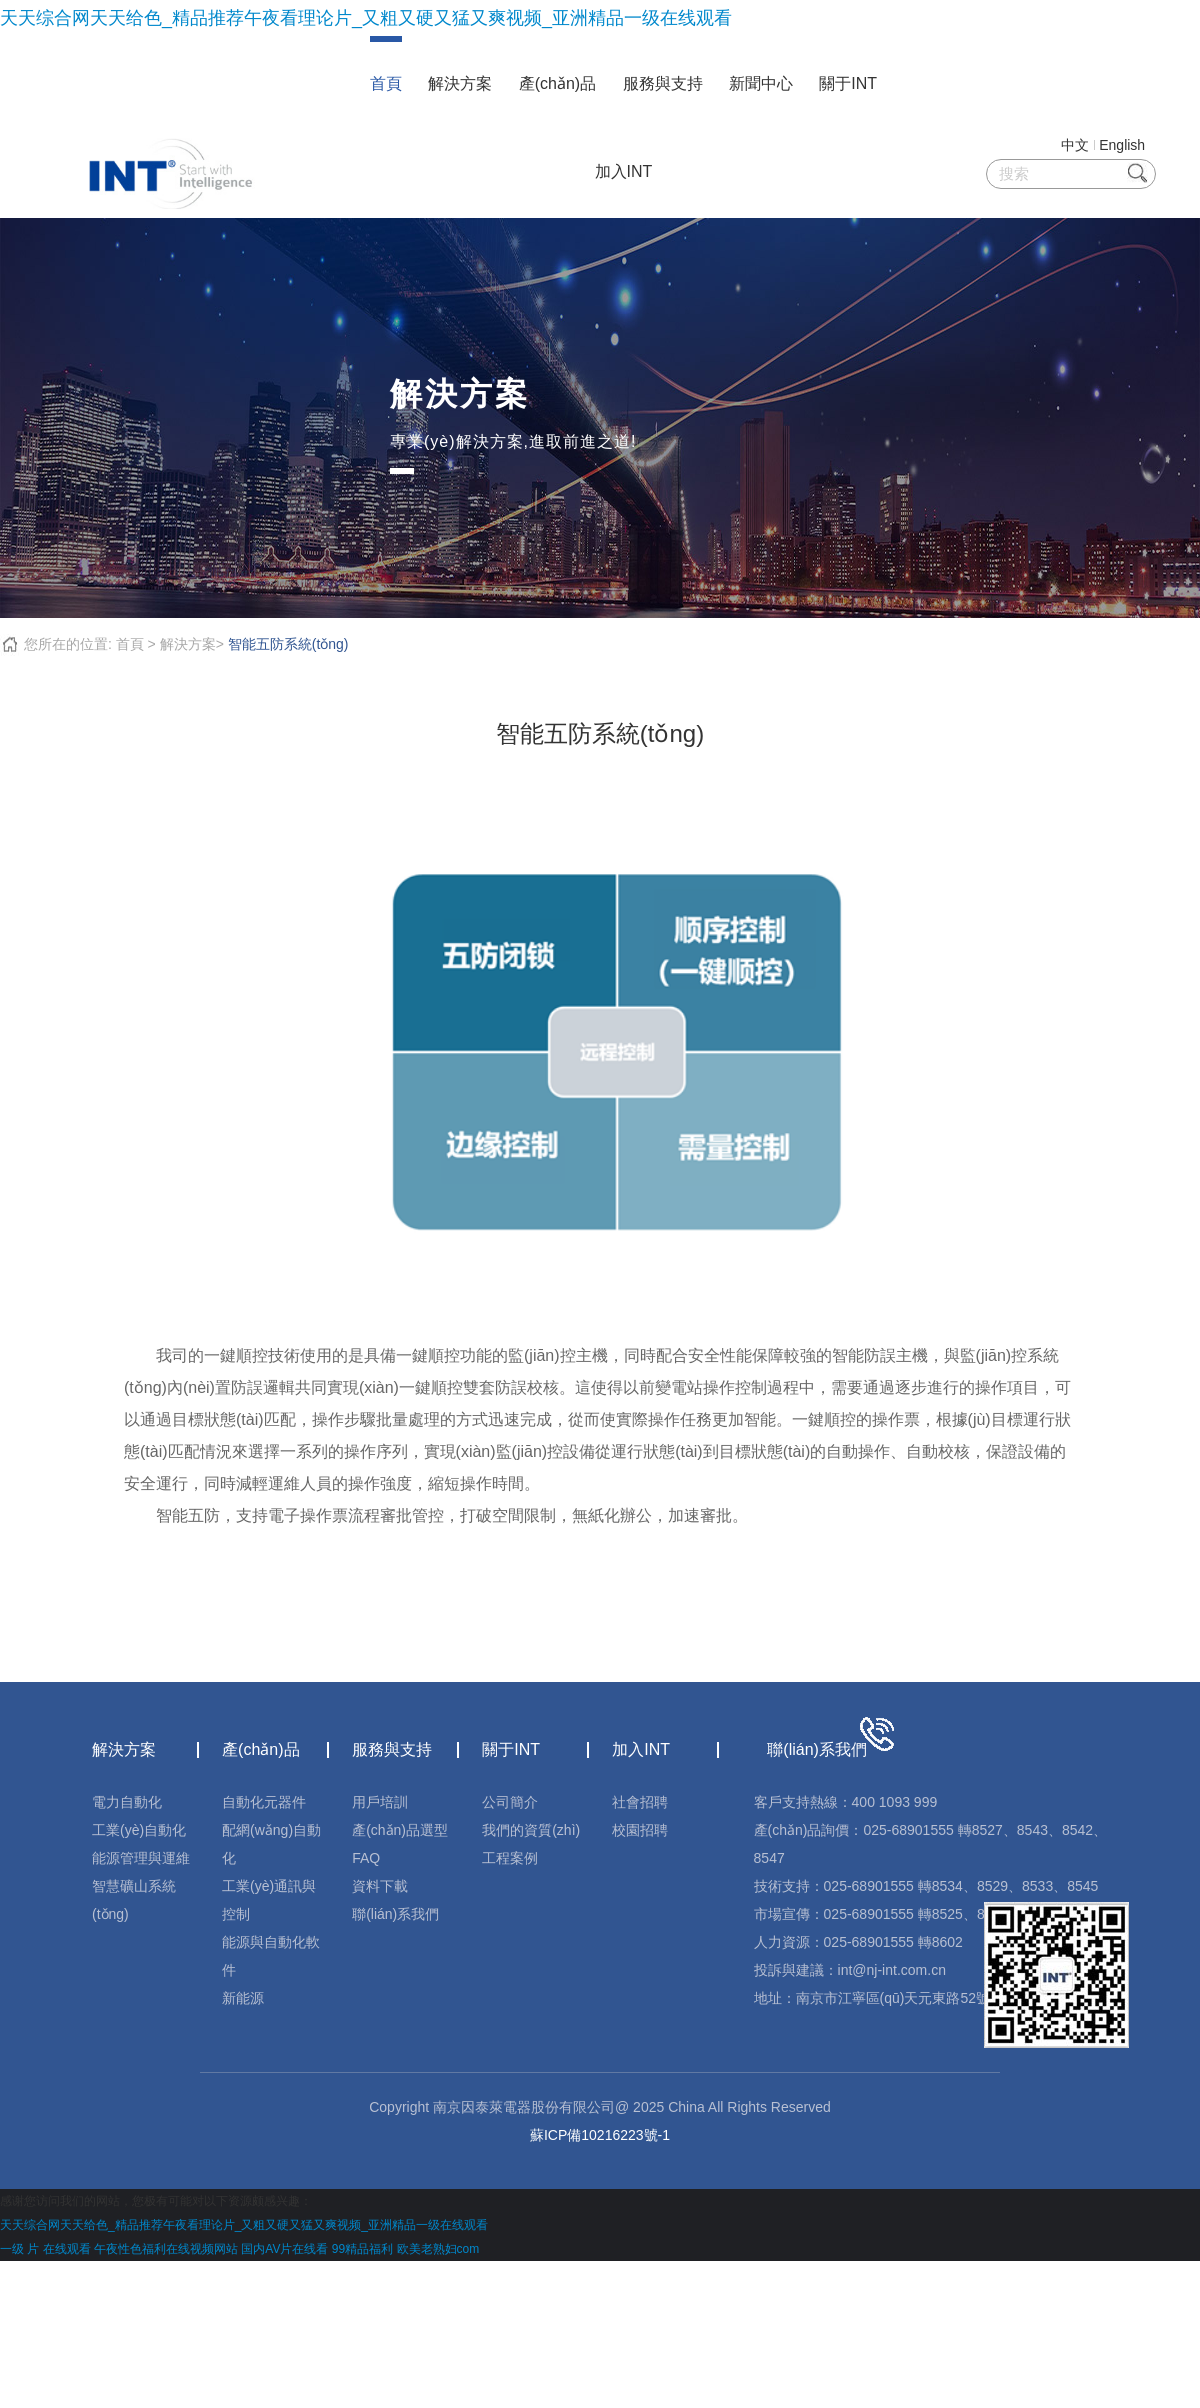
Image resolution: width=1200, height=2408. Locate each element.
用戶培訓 (380, 1802)
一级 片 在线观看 (45, 2249)
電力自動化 (127, 1802)
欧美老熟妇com (438, 2249)
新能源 (243, 1998)
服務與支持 (663, 83)
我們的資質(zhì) (531, 1830)
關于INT (848, 83)
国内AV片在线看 (284, 2249)
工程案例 (510, 1858)
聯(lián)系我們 (395, 1914)
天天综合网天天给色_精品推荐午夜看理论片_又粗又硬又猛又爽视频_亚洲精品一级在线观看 (366, 18)
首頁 (386, 83)
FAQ (366, 1858)
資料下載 (380, 1886)
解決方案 (460, 83)
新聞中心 (761, 83)
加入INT (624, 171)
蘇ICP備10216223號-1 (600, 2135)
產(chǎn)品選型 (400, 1830)
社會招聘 (640, 1802)
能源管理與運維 (141, 1858)
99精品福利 (362, 2249)
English (1122, 145)
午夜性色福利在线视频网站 (166, 2249)
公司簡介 (510, 1802)
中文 (1075, 145)
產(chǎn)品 (557, 83)
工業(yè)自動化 (139, 1830)
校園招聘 (640, 1830)
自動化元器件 (264, 1802)
